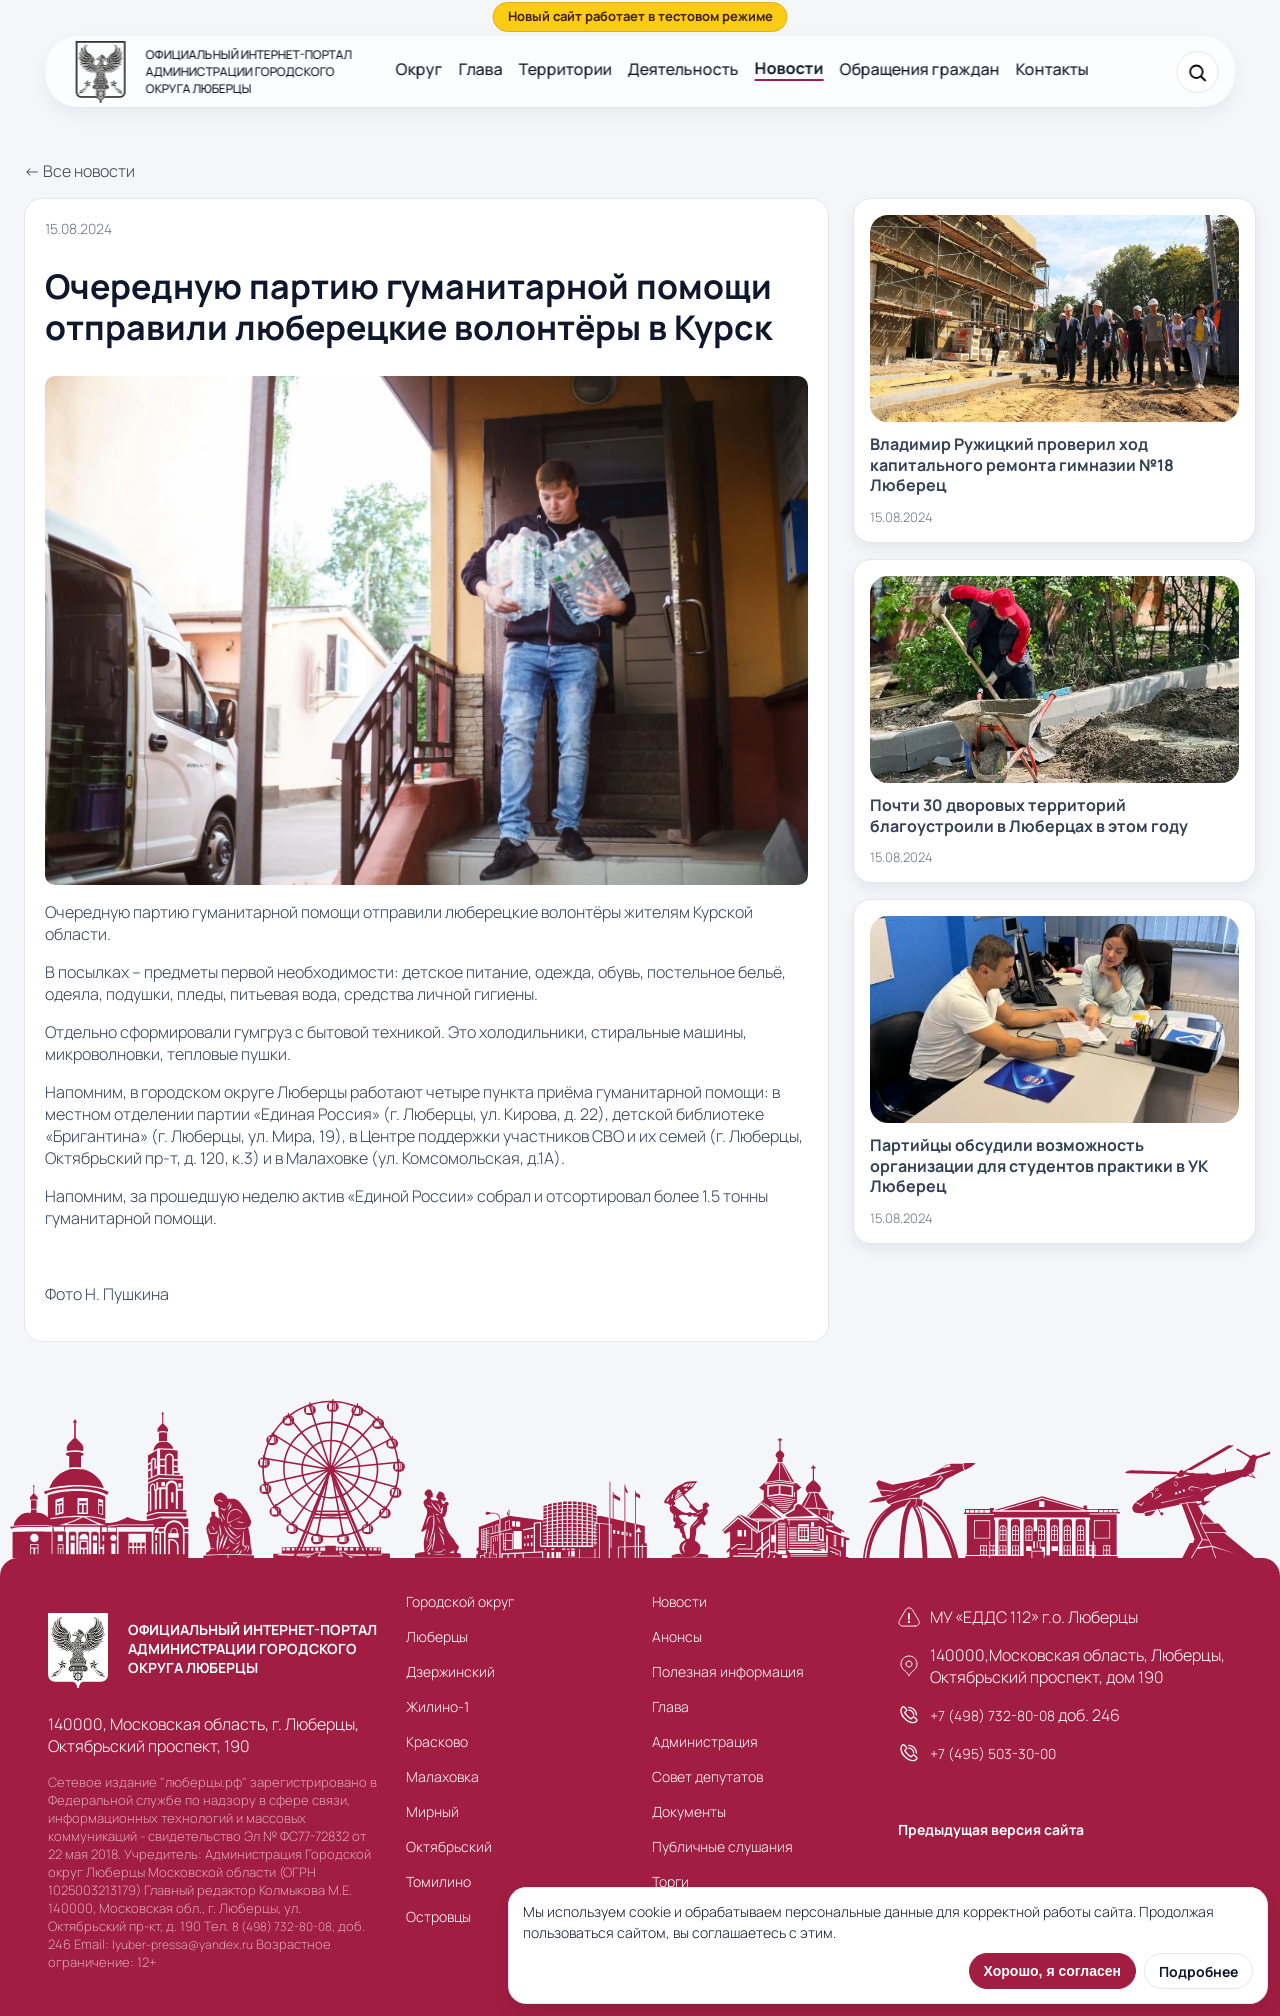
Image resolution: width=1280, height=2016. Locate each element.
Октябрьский (449, 1846)
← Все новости (79, 171)
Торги (670, 1881)
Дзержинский (450, 1671)
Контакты (1052, 69)
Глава (481, 69)
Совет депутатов (707, 1776)
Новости (789, 68)
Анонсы (677, 1636)
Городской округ (460, 1601)
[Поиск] (1197, 72)
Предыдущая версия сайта (991, 1829)
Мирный (432, 1811)
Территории (565, 69)
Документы (689, 1811)
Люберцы (437, 1636)
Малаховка (442, 1776)
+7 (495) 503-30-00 (993, 1753)
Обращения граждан (920, 69)
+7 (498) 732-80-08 (992, 1715)
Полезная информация (728, 1671)
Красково (437, 1741)
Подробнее (1198, 1971)
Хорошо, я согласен (1052, 1971)
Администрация (705, 1741)
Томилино (438, 1881)
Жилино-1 (437, 1706)
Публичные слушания (722, 1846)
